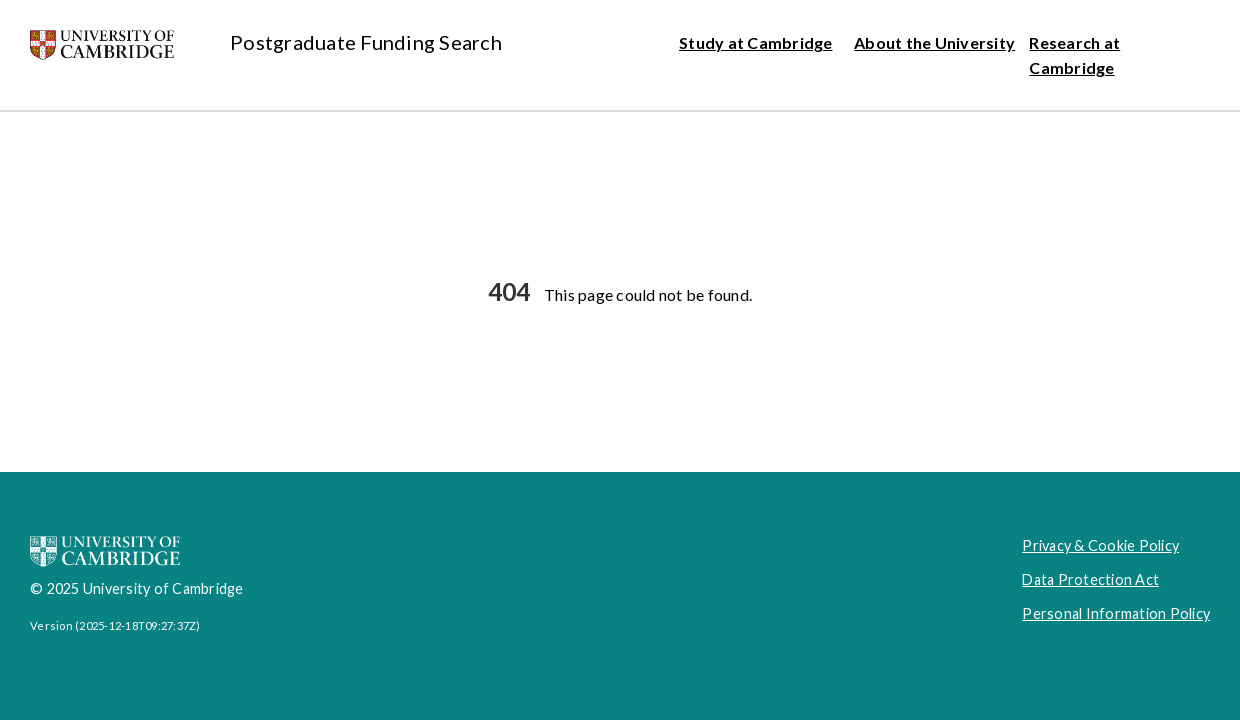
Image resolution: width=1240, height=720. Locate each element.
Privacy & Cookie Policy (1100, 545)
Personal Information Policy (1116, 613)
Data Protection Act (1090, 579)
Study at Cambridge (756, 42)
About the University (934, 42)
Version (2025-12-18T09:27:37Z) (115, 625)
